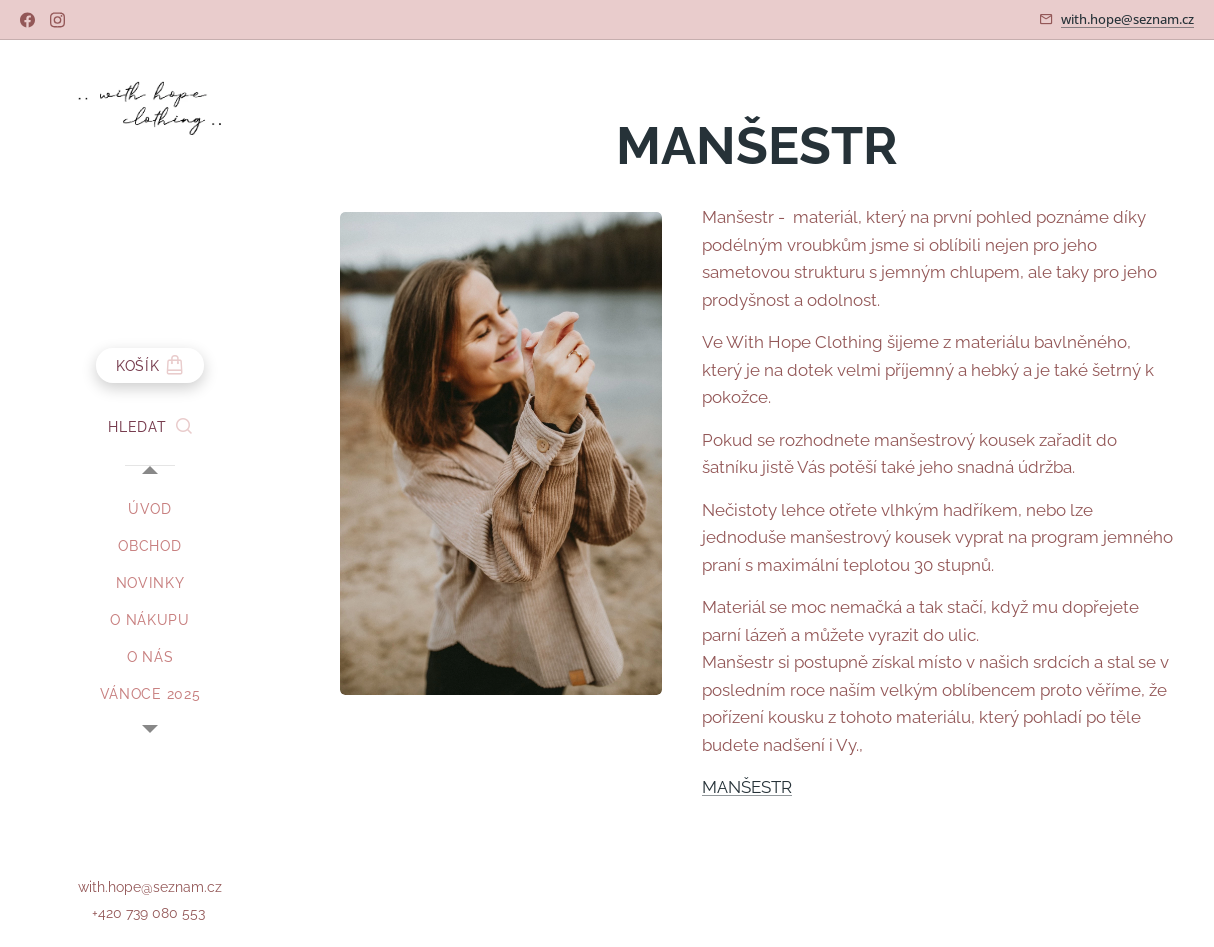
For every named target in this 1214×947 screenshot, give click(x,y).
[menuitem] (150, 509)
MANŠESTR (747, 787)
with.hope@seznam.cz (1127, 19)
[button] (149, 427)
